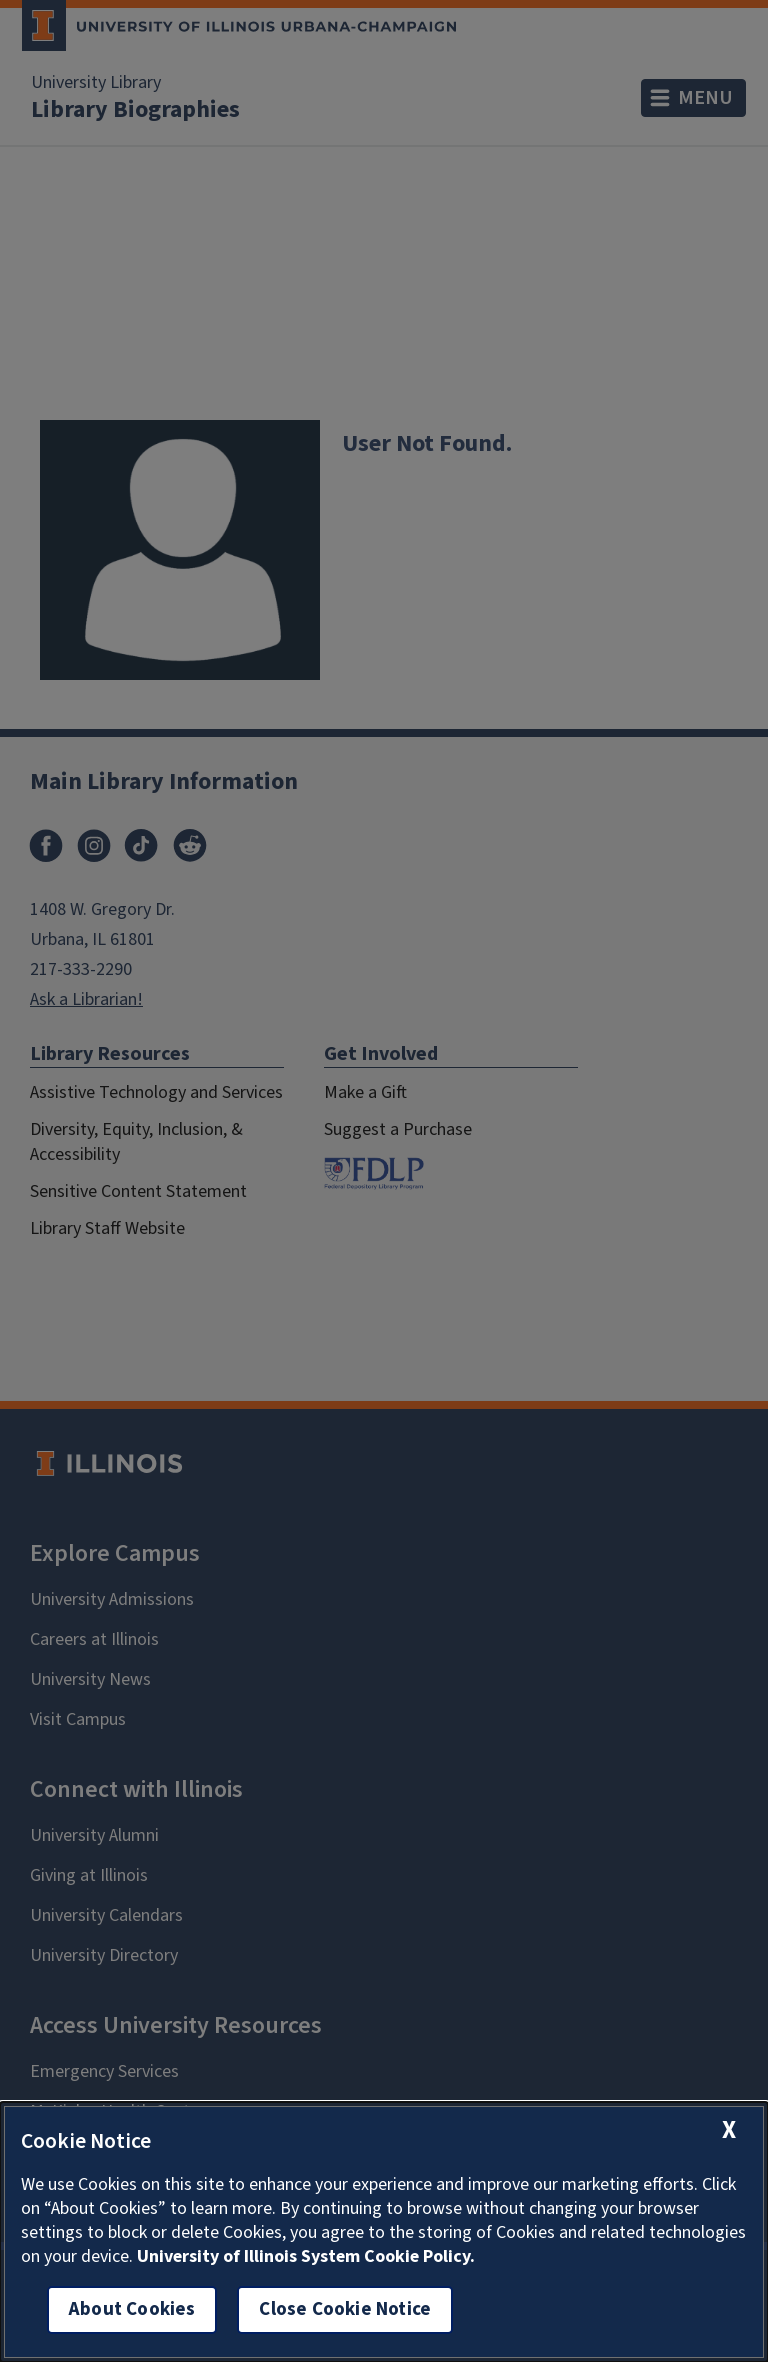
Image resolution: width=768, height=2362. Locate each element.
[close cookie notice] (729, 2130)
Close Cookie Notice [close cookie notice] (345, 2309)
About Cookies (132, 2309)
